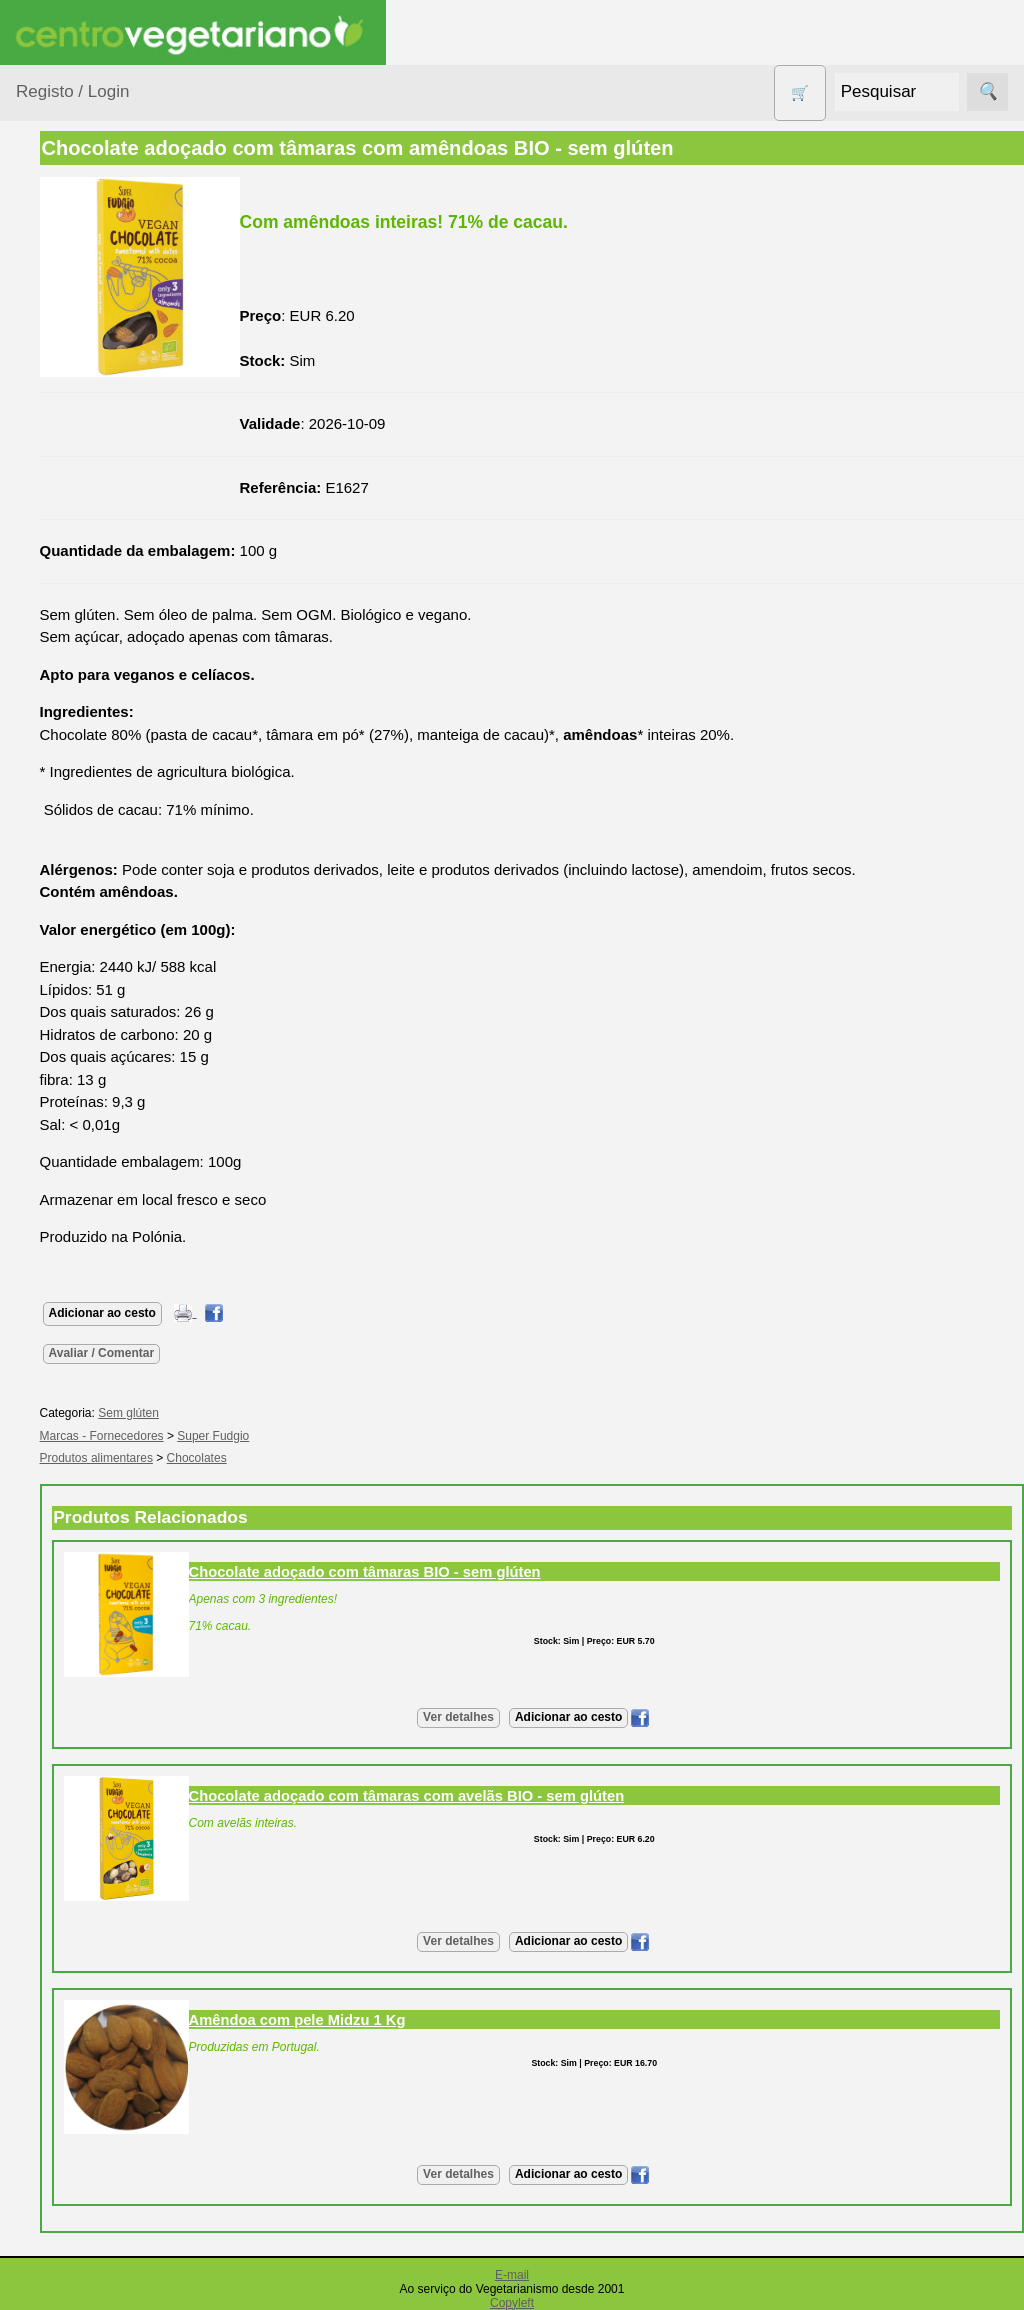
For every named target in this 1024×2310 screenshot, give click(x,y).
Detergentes (81, 557)
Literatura (95, 1342)
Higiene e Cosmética (75, 669)
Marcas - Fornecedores (262, 1436)
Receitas (93, 1157)
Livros (60, 718)
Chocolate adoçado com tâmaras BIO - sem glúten (525, 1572)
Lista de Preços (115, 1522)
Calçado (67, 419)
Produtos (46, 253)
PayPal (88, 2197)
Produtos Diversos (70, 829)
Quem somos (108, 1457)
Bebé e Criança (91, 381)
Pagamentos (58, 1997)
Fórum (85, 1277)
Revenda (94, 1829)
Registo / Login (72, 91)
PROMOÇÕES (89, 878)
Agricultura (76, 304)
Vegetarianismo (115, 1124)
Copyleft (512, 2303)
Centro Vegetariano (80, 470)
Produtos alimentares (79, 768)
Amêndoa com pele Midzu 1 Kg (457, 2020)
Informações (57, 1399)
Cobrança (96, 2109)
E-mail (512, 2275)
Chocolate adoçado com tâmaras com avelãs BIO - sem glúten (567, 1796)
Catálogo (94, 1489)
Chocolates (357, 1458)
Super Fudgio (374, 1436)
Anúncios (95, 1189)
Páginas (43, 1067)
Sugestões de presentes (86, 967)
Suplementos (84, 1016)
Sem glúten (78, 917)
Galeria (88, 1309)
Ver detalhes (538, 1717)
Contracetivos (86, 519)
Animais (66, 342)
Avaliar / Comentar (262, 1353)
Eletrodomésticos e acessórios (97, 608)
